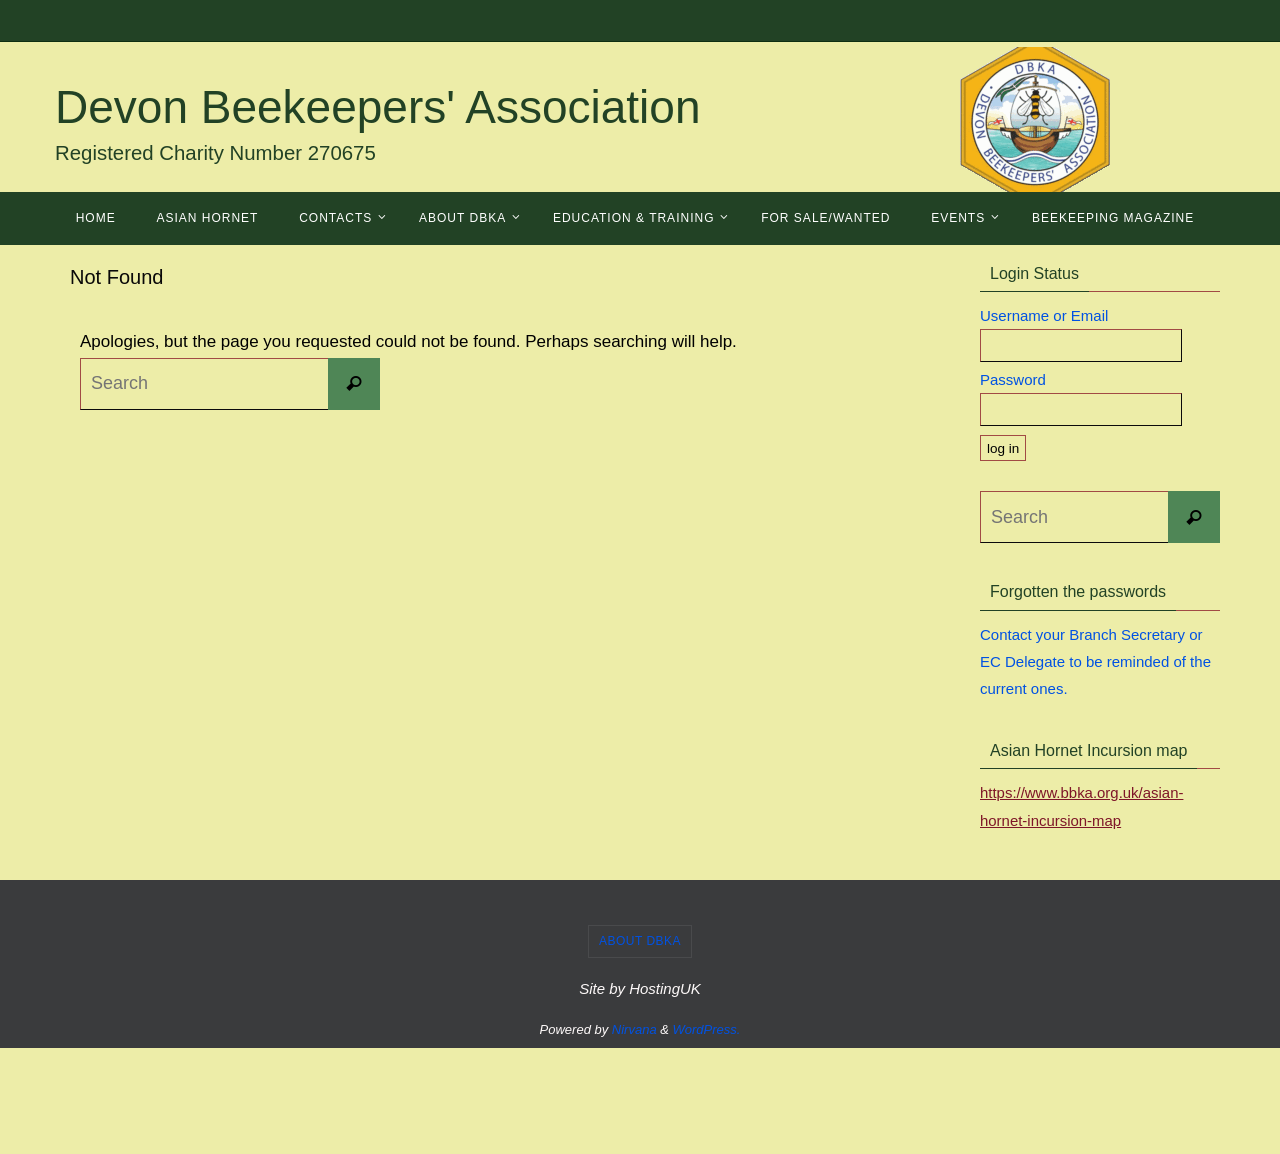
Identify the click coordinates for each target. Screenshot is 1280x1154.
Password (1013, 379)
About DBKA (640, 939)
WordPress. (707, 1027)
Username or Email (1044, 315)
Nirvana (634, 1027)
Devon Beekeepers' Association (378, 107)
